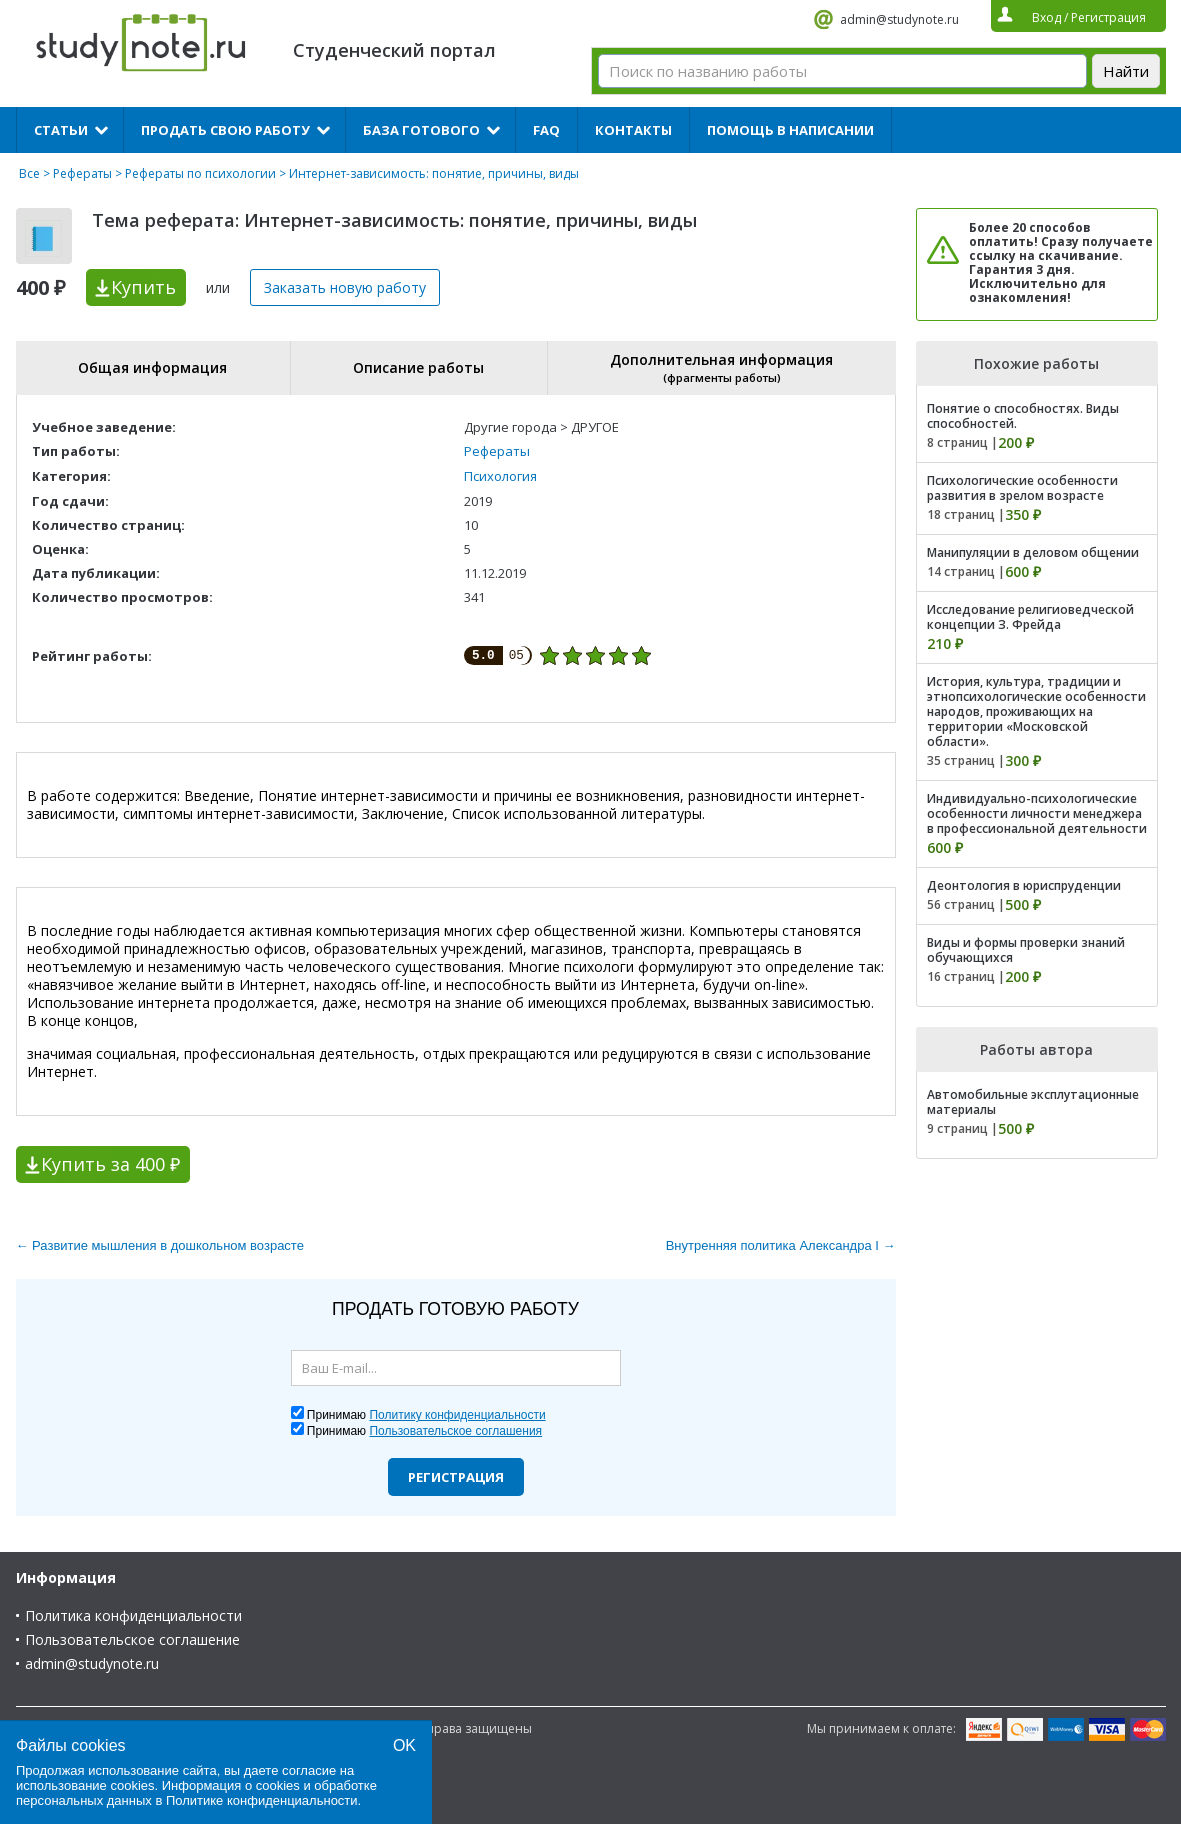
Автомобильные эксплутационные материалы (1033, 1102)
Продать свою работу (225, 130)
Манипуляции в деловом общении (1033, 552)
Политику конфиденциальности (457, 1415)
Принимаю (426, 1415)
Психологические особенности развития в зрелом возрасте (1022, 488)
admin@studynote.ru (899, 19)
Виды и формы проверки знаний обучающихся (1026, 950)
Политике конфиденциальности (262, 1800)
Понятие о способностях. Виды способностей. (1023, 416)
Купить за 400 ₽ (110, 1164)
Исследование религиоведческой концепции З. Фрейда (1030, 617)
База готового (421, 130)
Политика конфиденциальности (133, 1615)
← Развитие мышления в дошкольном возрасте (160, 1245)
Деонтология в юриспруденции (1024, 885)
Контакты (633, 130)
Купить (143, 287)
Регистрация (456, 1477)
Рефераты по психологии (200, 173)
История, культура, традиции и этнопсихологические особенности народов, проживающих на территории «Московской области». (1036, 711)
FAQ (546, 130)
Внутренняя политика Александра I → (781, 1245)
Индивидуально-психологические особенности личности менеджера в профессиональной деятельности (1037, 813)
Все (29, 173)
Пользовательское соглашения (455, 1431)
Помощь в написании (790, 130)
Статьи (61, 130)
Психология (500, 476)
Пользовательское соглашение (132, 1639)
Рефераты (82, 173)
